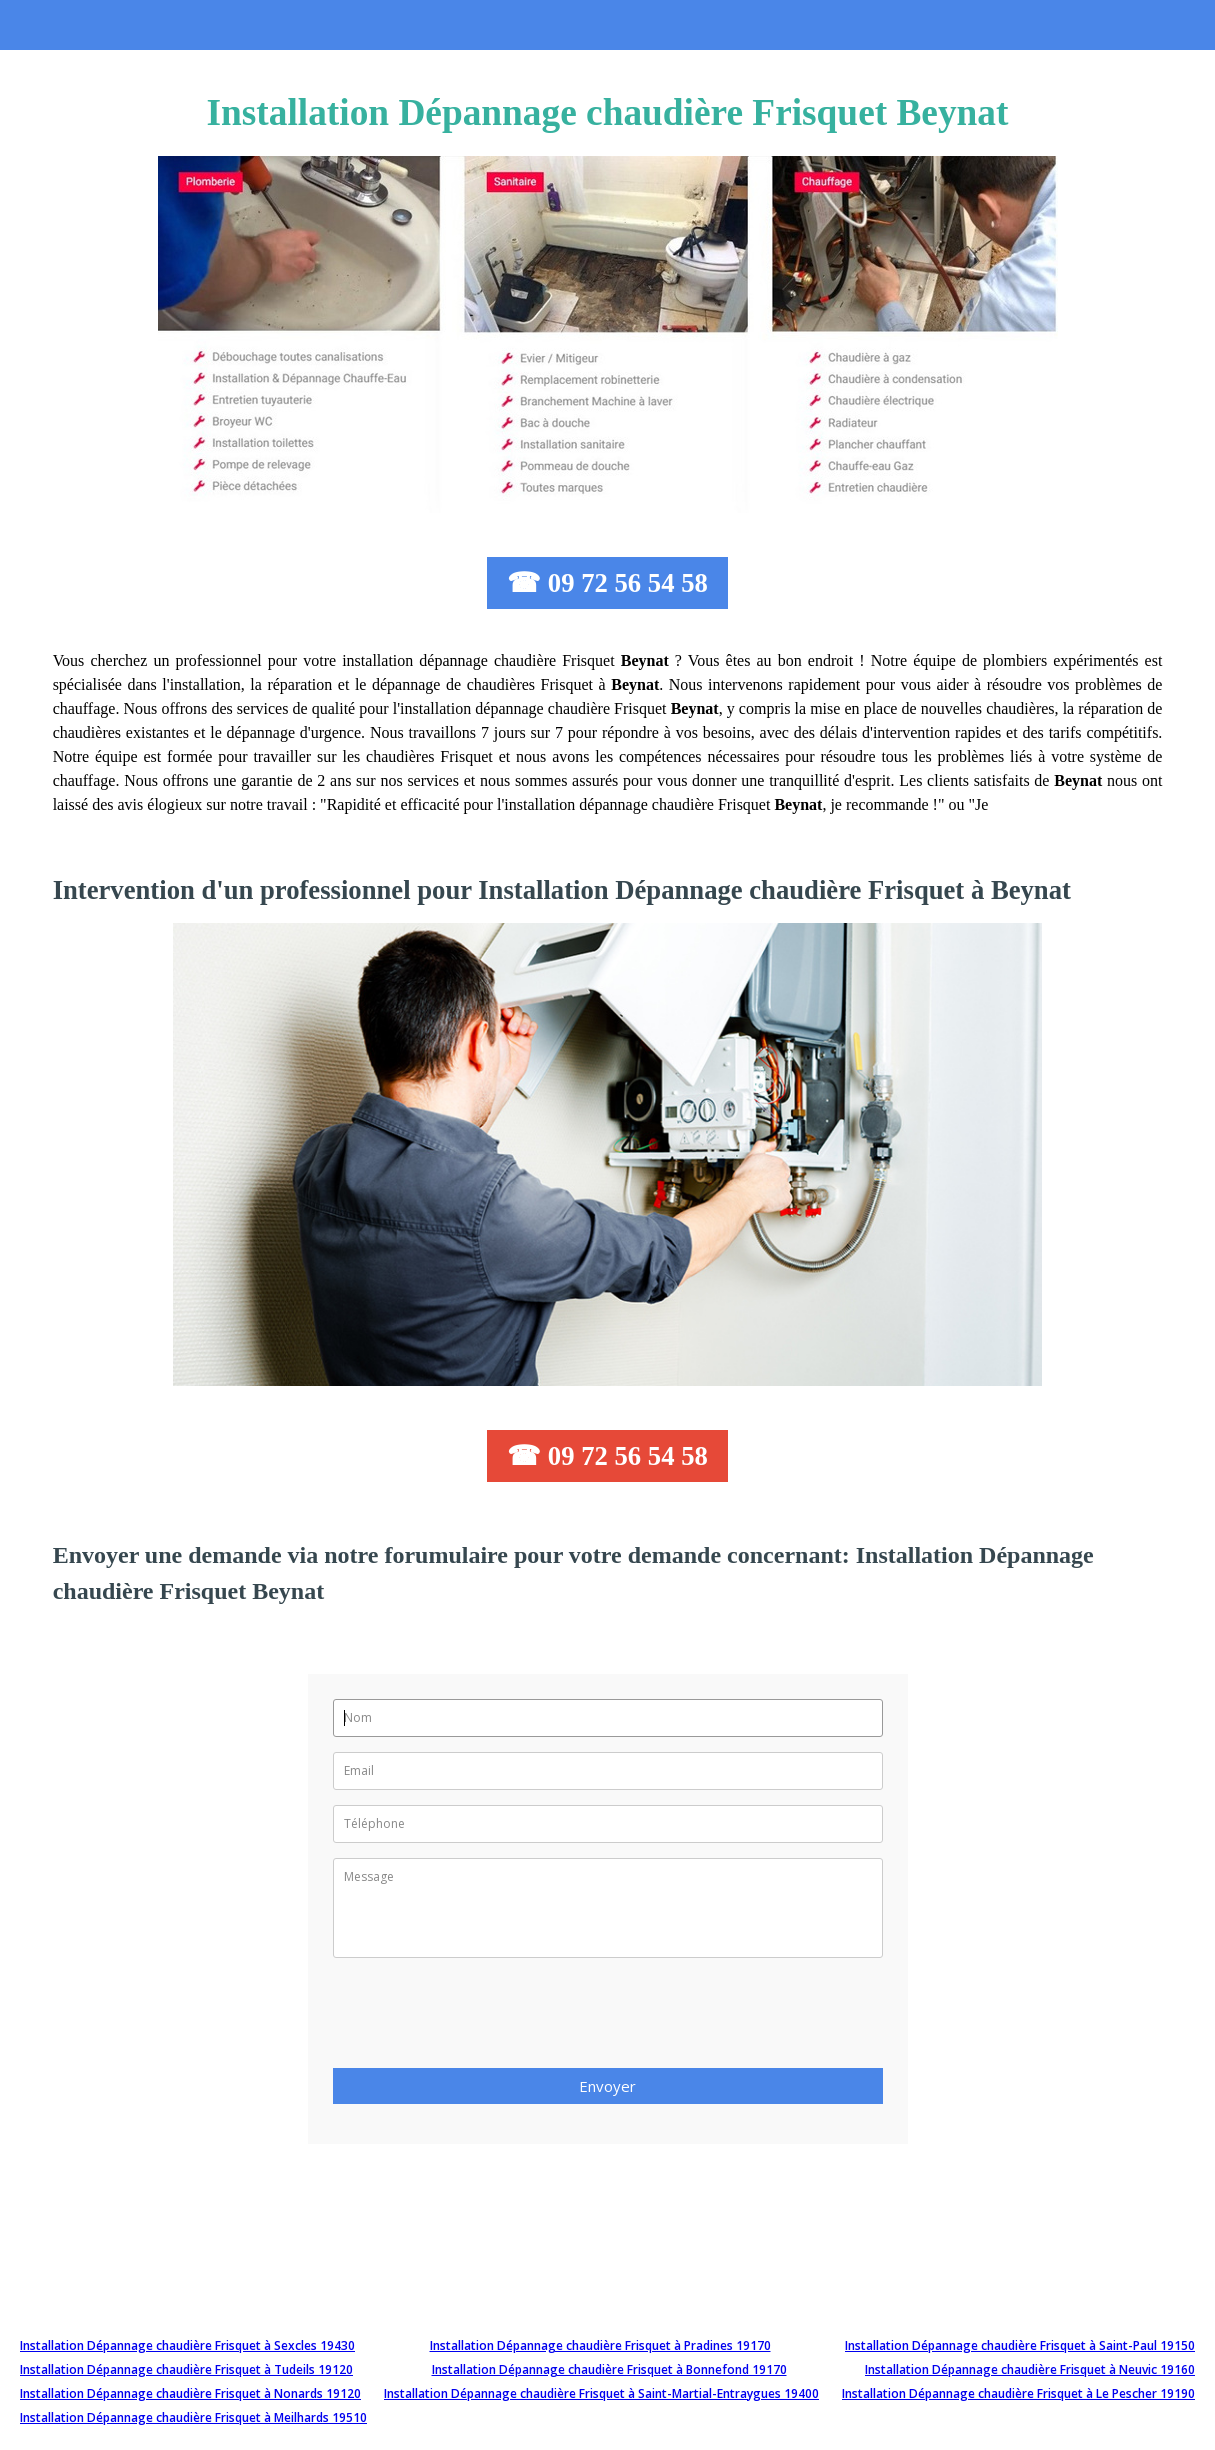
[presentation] (485, 2019)
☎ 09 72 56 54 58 (607, 583)
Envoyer (607, 2086)
